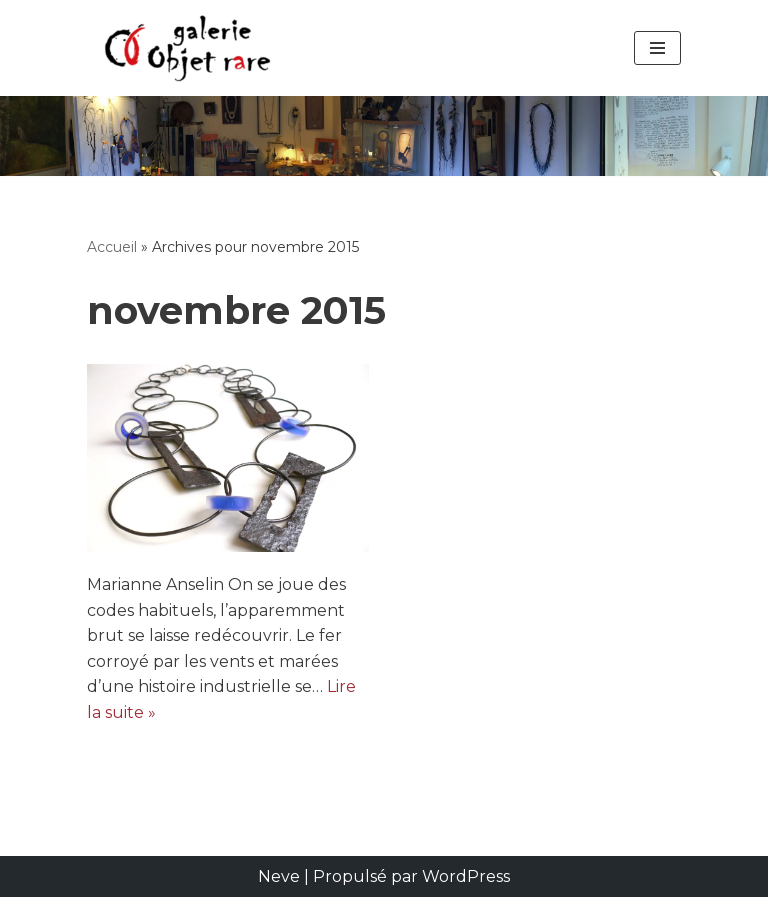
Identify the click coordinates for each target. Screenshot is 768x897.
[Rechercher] (384, 136)
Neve (279, 876)
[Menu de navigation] (657, 48)
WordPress (466, 876)
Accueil (112, 247)
